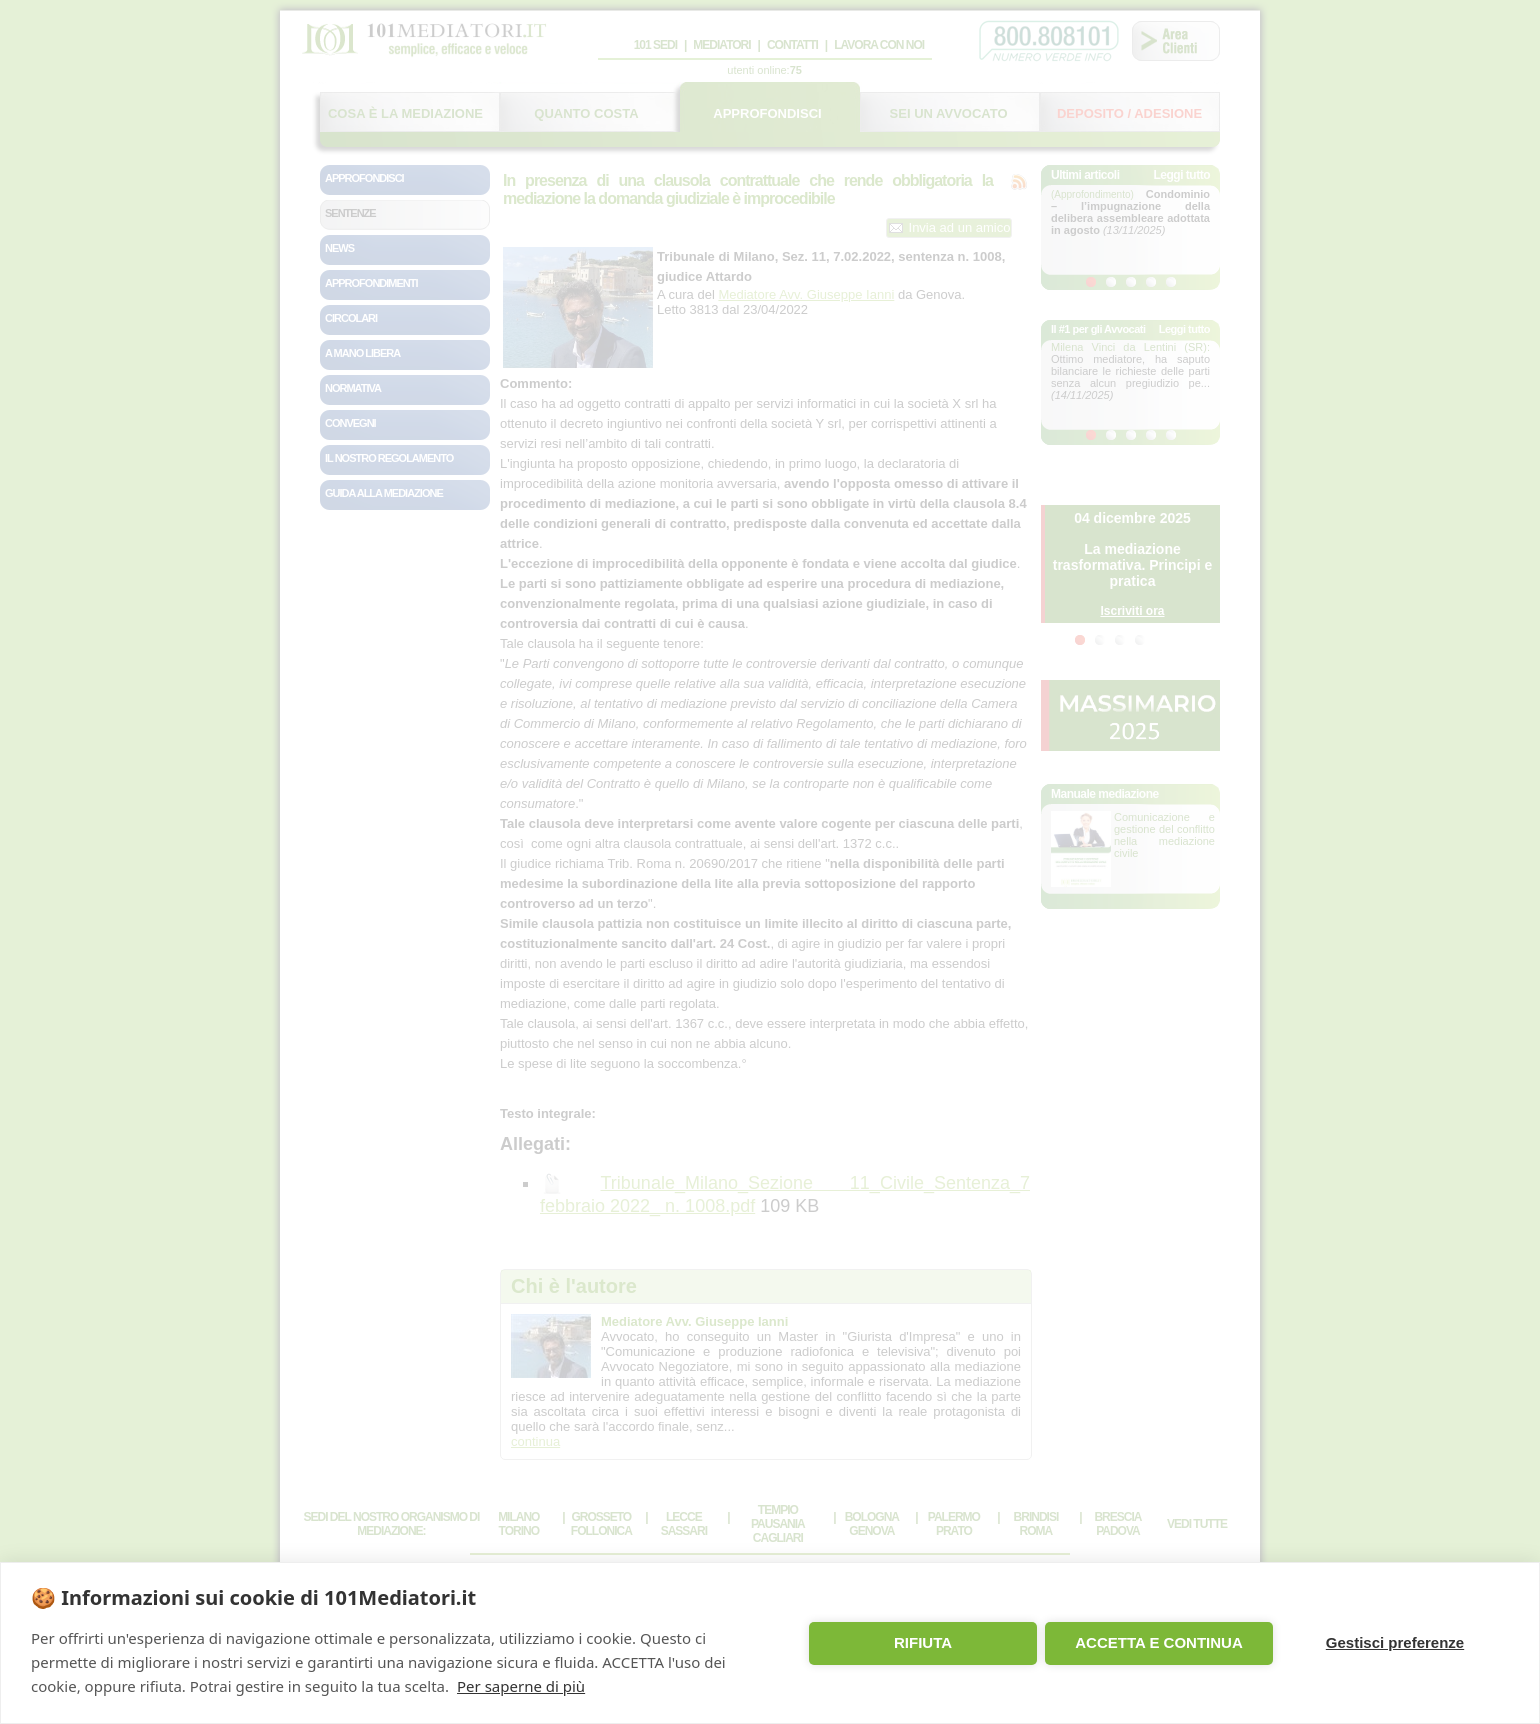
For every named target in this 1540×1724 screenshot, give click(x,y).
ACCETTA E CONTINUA (1159, 1642)
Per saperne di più (521, 1686)
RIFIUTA (923, 1642)
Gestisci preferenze (1395, 1642)
